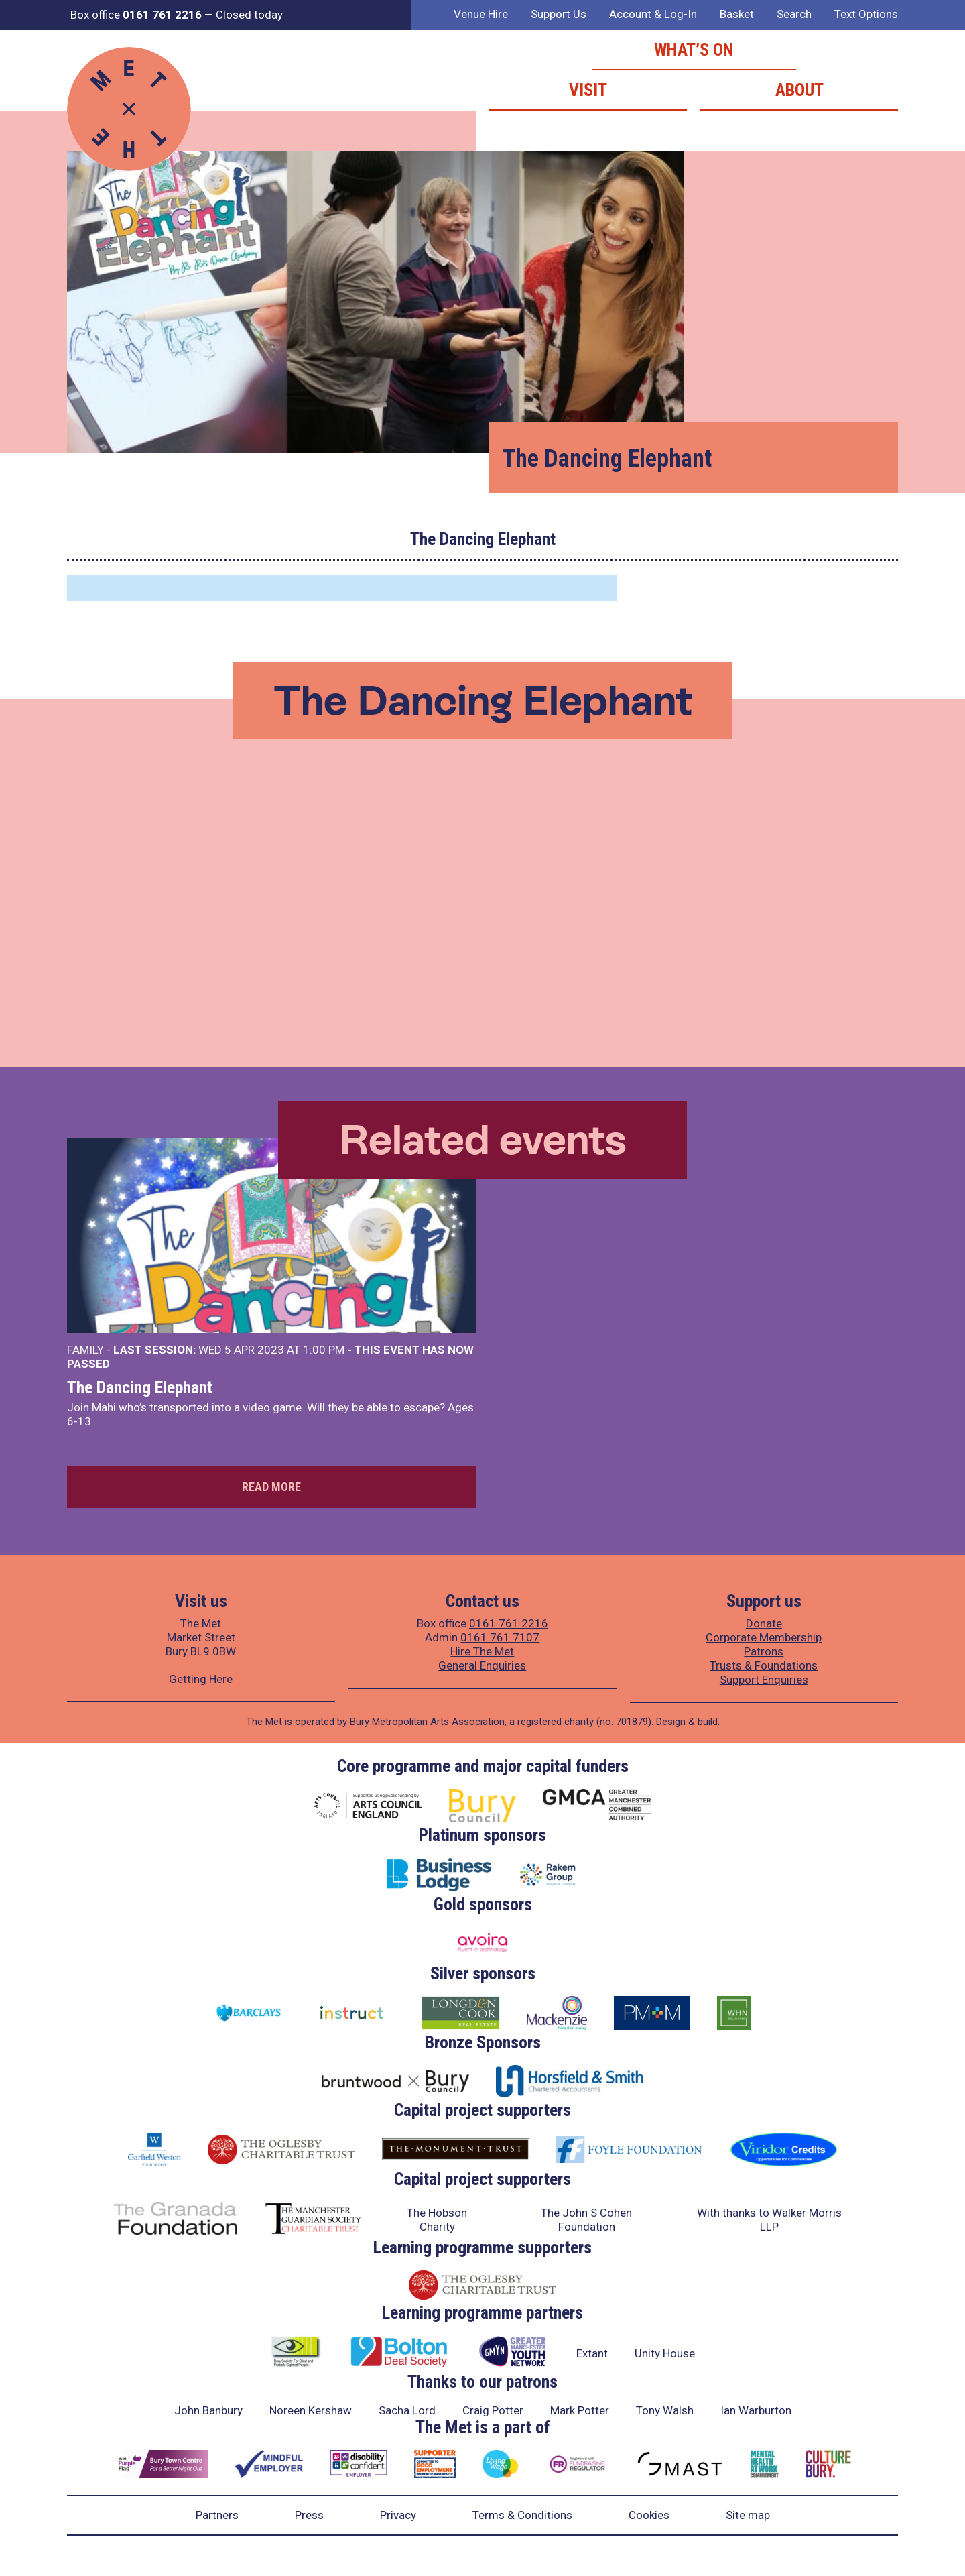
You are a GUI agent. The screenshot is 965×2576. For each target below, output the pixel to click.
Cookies (649, 2515)
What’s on (694, 50)
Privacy (398, 2515)
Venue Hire (481, 14)
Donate (764, 1623)
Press (309, 2515)
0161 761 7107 (499, 1637)
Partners (217, 2515)
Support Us (558, 14)
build (708, 1722)
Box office (136, 14)
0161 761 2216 (508, 1623)
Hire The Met (482, 1651)
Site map (748, 2515)
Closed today (249, 14)
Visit (588, 90)
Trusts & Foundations (764, 1665)
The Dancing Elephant (139, 1387)
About (799, 90)
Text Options (866, 14)
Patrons (763, 1651)
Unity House (665, 2353)
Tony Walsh (665, 2410)
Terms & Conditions (522, 2515)
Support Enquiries (764, 1679)
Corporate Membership (764, 1637)
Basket (737, 14)
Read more (271, 1487)
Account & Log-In (653, 14)
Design (671, 1722)
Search (794, 14)
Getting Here (201, 1679)
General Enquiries (482, 1665)
